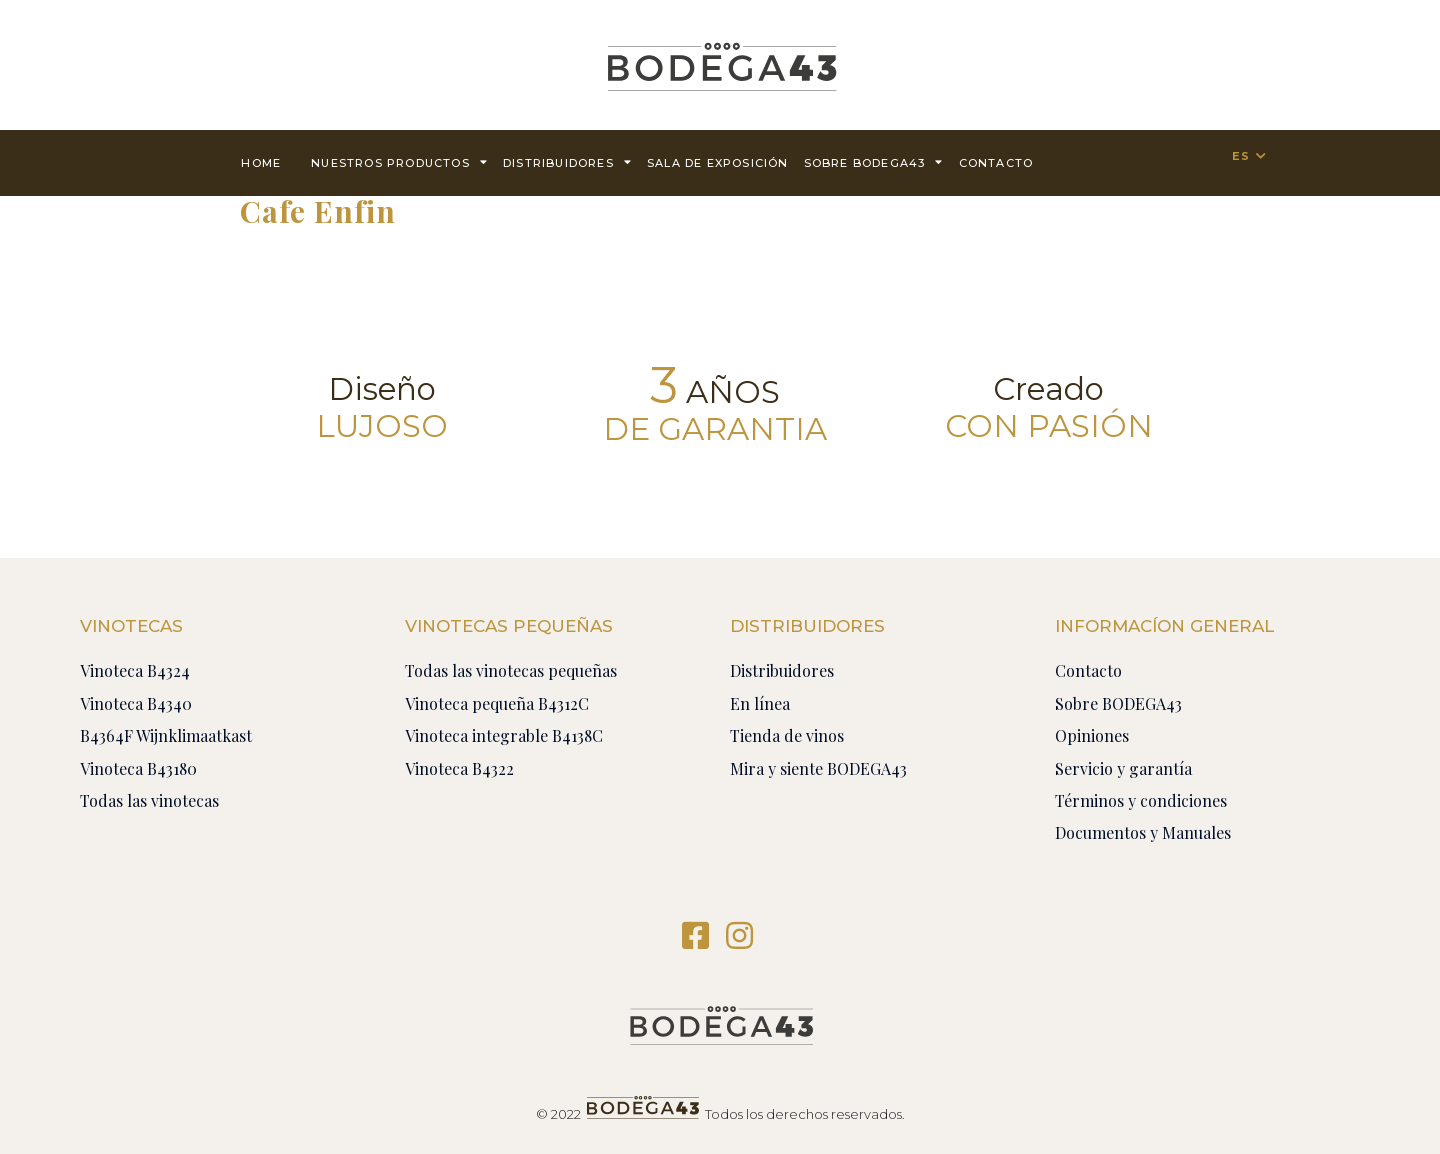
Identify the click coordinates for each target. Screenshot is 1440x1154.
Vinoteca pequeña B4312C (497, 703)
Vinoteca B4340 (136, 703)
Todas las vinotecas (149, 800)
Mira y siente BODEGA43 (818, 768)
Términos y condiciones (1141, 800)
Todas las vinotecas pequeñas (511, 670)
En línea (760, 703)
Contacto (1088, 670)
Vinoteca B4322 (459, 768)
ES (1241, 156)
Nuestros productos (399, 161)
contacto (996, 163)
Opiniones (1092, 735)
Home (261, 163)
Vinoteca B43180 (138, 768)
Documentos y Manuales (1143, 832)
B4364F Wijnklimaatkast (166, 735)
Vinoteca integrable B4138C (504, 735)
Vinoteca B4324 (135, 670)
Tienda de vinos (787, 735)
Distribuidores (567, 161)
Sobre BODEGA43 (874, 161)
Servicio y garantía (1123, 768)
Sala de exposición (718, 163)
